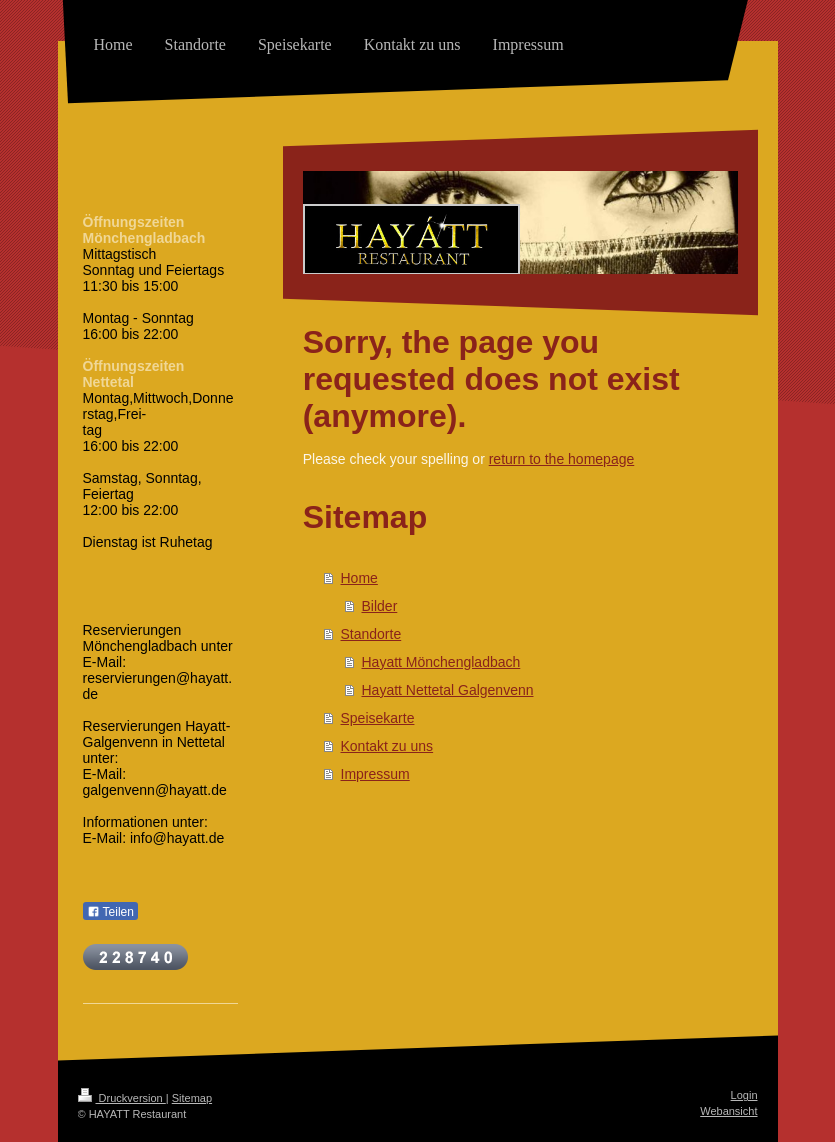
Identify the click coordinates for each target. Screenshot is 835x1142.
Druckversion (122, 1098)
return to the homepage (562, 459)
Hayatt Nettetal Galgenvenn (448, 690)
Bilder (380, 606)
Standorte (371, 634)
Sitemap (192, 1098)
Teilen (110, 912)
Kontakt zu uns (387, 746)
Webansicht (728, 1111)
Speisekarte (378, 718)
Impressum (375, 774)
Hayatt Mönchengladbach (441, 662)
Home (359, 578)
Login (744, 1095)
